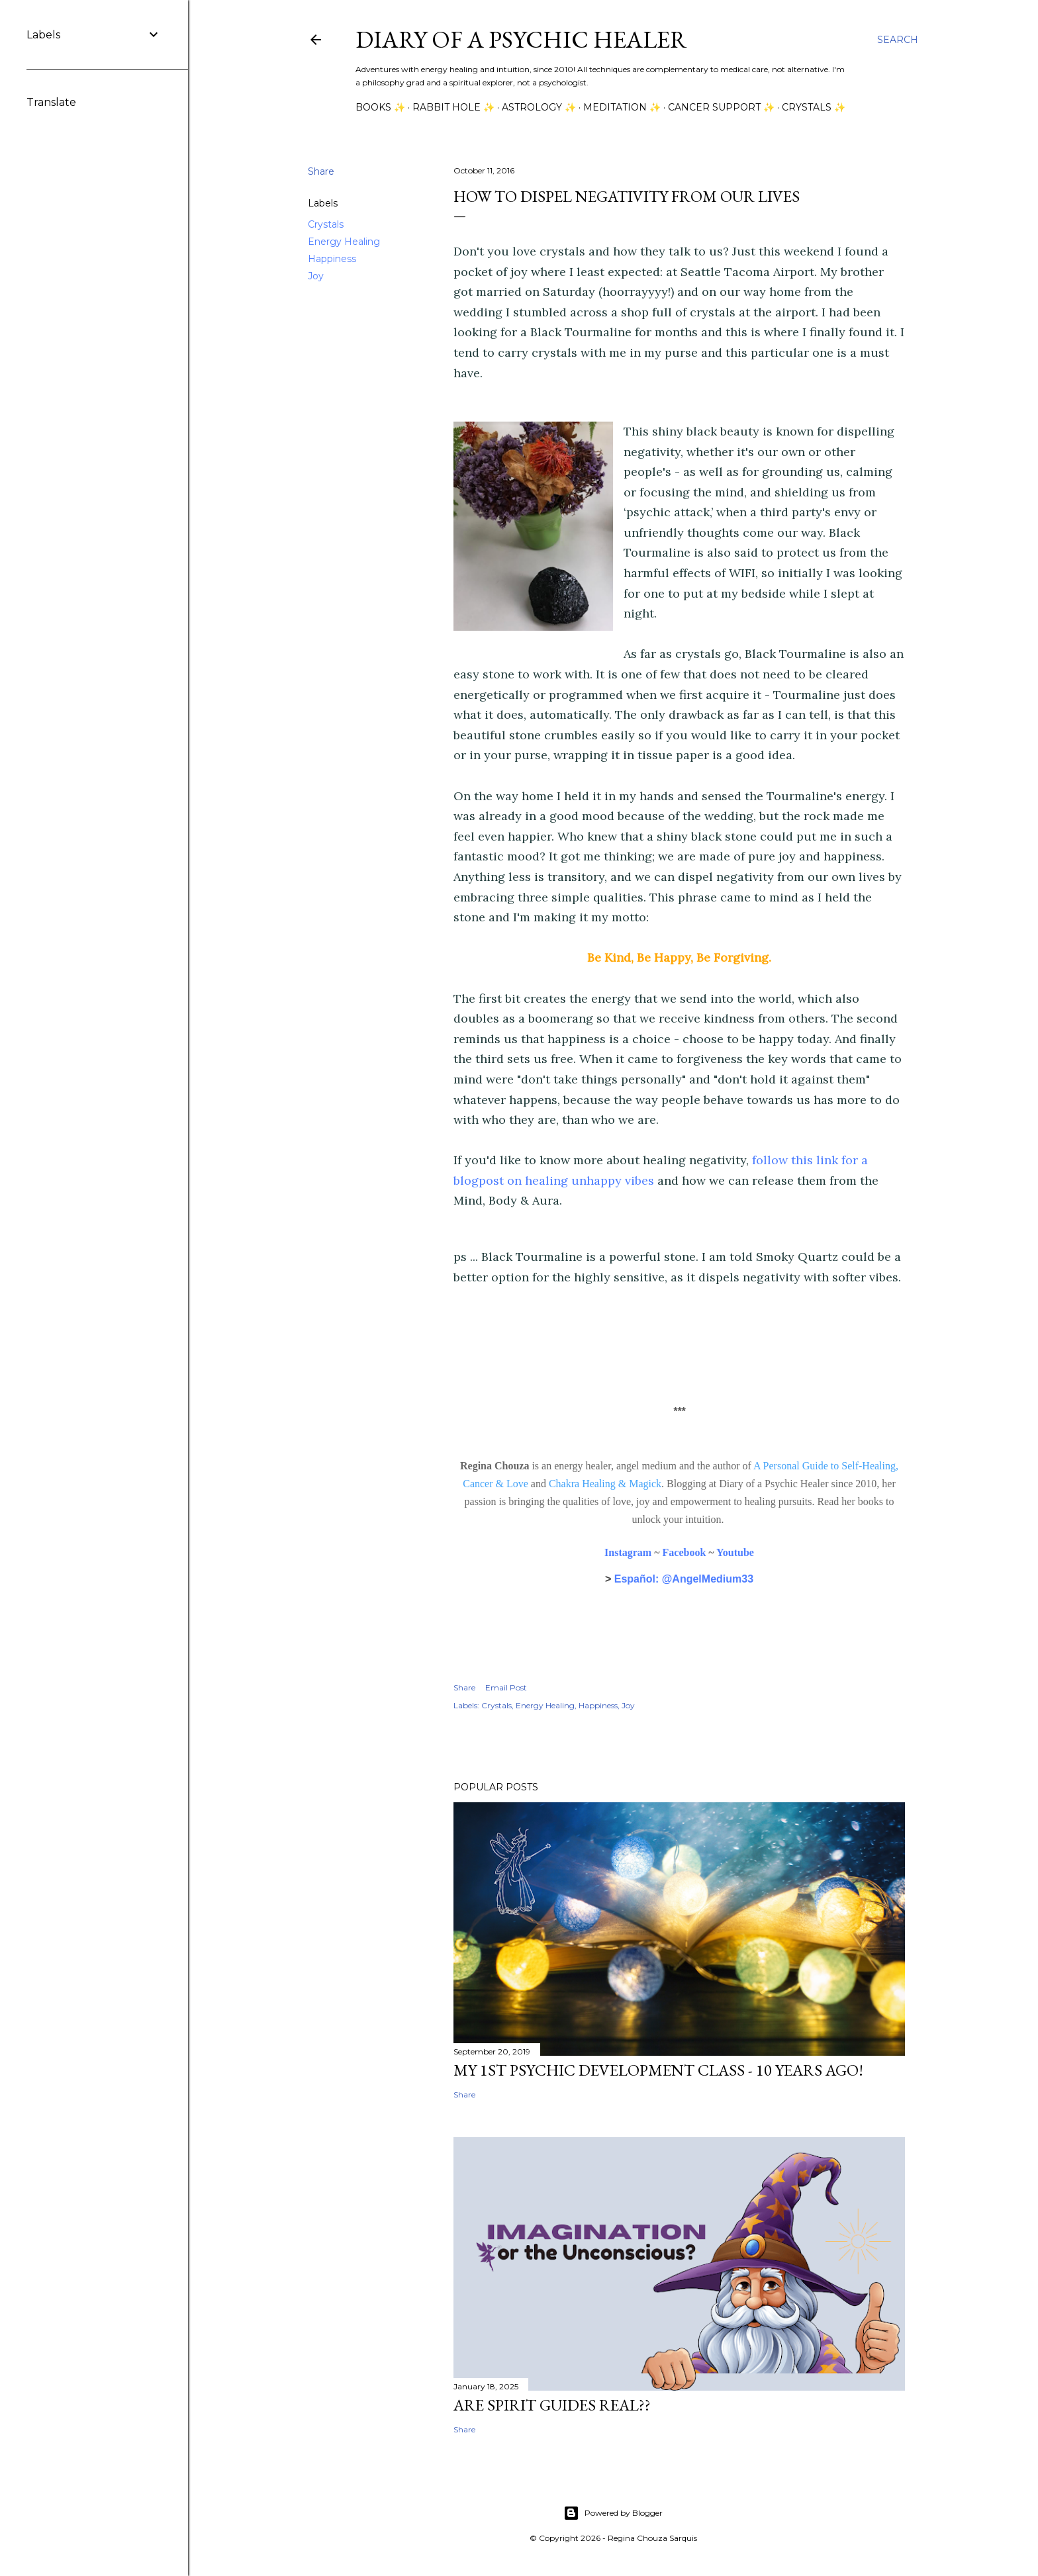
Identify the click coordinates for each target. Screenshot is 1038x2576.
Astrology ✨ (539, 107)
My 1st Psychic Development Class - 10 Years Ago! (658, 2070)
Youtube (735, 1552)
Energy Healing (344, 242)
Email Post (506, 1687)
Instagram (627, 1552)
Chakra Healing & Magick (605, 1483)
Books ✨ (380, 107)
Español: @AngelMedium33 (683, 1579)
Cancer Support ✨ (721, 107)
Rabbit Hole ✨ (453, 107)
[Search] (897, 40)
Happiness (332, 259)
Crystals (326, 224)
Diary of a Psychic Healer (521, 39)
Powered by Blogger (613, 2513)
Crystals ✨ (813, 107)
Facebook (684, 1552)
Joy (316, 276)
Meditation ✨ (622, 107)
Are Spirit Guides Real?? (552, 2405)
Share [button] (321, 171)
